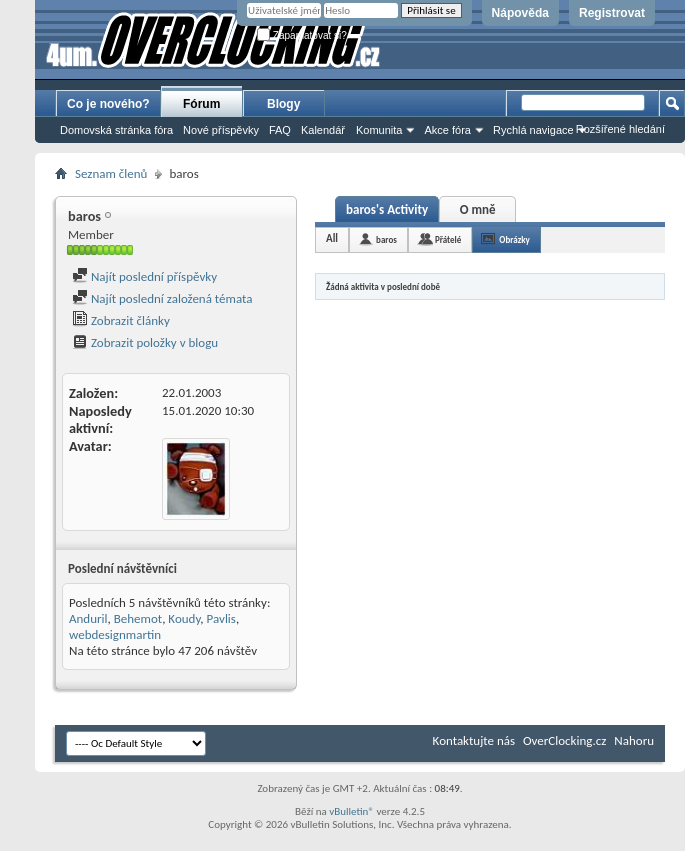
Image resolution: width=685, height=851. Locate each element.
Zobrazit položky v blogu (145, 342)
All (332, 238)
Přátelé (448, 239)
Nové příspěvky (221, 130)
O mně (478, 209)
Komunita (379, 130)
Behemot (138, 618)
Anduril (88, 618)
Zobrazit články (121, 320)
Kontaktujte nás (474, 740)
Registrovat (612, 13)
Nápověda (520, 13)
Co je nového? (108, 104)
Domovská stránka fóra (116, 130)
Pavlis (221, 618)
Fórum (201, 104)
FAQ (280, 130)
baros (386, 239)
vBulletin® (351, 811)
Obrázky (514, 239)
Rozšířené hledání (620, 129)
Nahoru (634, 740)
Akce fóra (447, 130)
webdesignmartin (115, 634)
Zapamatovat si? (302, 35)
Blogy (283, 104)
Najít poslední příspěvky (144, 276)
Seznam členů (111, 173)
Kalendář (323, 130)
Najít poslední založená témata (162, 298)
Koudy (184, 618)
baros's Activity (387, 209)
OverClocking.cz (564, 740)
